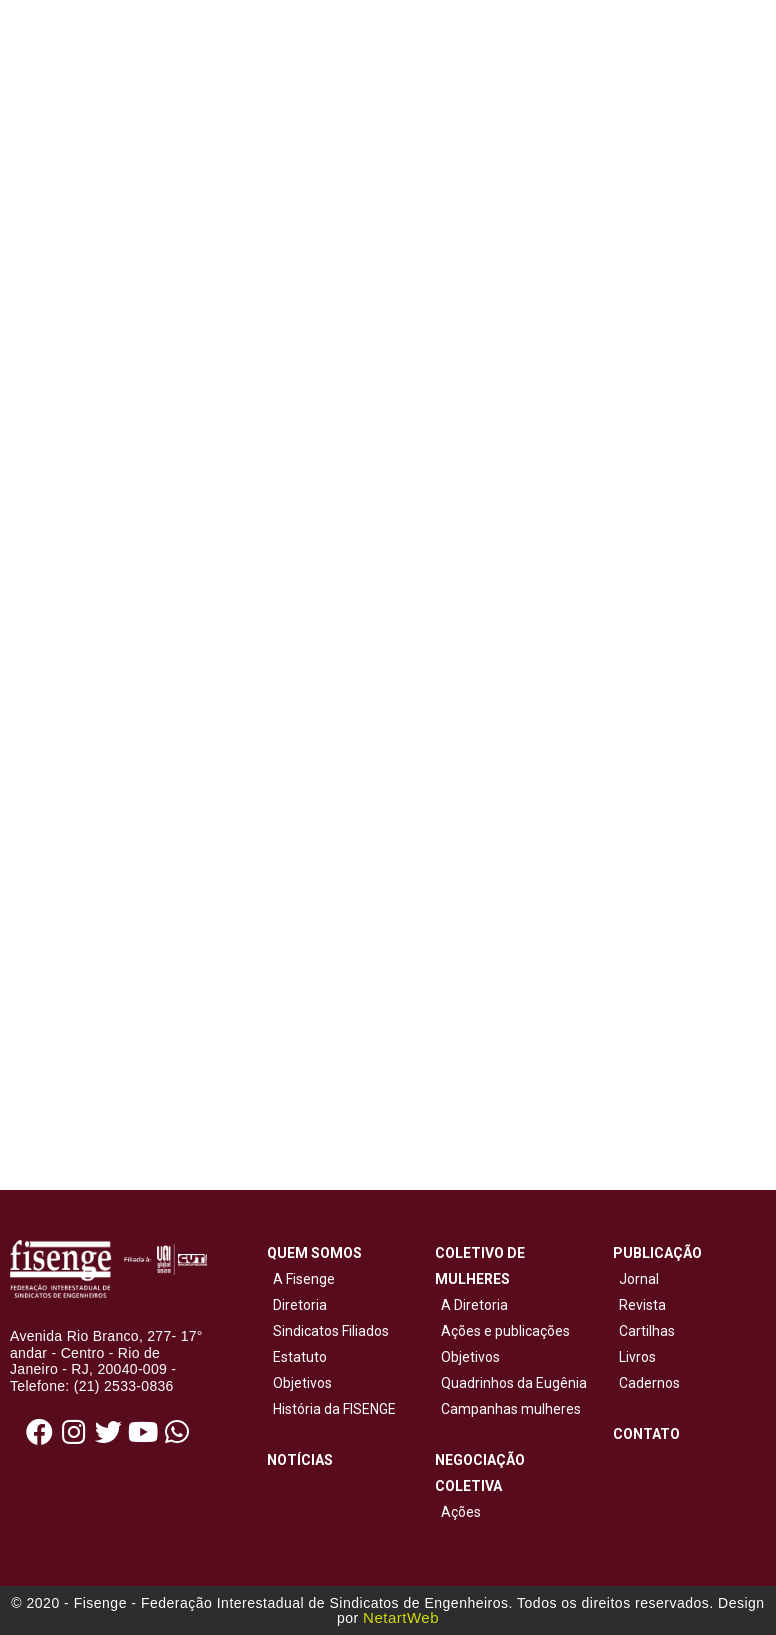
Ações (458, 1512)
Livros (637, 1357)
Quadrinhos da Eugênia (511, 1383)
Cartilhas (647, 1331)
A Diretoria (471, 1305)
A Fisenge (301, 1279)
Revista (642, 1305)
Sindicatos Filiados (328, 1331)
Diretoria (297, 1305)
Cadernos (649, 1383)
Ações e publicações (502, 1331)
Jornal (639, 1279)
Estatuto (297, 1357)
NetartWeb (401, 1617)
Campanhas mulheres (508, 1409)
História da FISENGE (331, 1409)
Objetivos (299, 1383)
